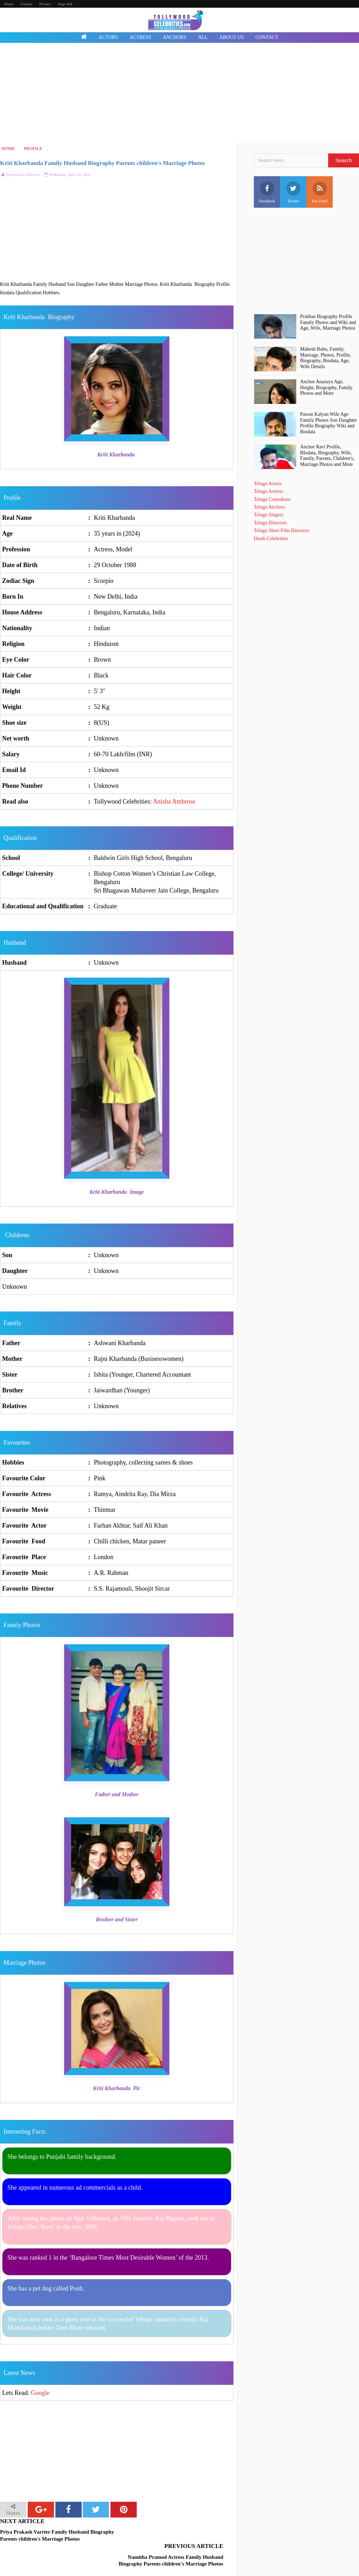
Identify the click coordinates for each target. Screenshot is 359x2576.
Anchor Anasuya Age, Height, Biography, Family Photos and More (326, 387)
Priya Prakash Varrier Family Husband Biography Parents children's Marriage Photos (57, 2535)
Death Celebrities (271, 538)
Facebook (267, 192)
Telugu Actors (268, 483)
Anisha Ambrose (174, 801)
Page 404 (65, 4)
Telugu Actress (268, 491)
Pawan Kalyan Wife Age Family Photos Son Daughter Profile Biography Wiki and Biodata (328, 423)
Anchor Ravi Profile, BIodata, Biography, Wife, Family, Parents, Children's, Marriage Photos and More (327, 455)
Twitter (293, 192)
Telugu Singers (268, 514)
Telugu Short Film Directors (281, 530)
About (8, 4)
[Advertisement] (179, 94)
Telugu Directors (270, 522)
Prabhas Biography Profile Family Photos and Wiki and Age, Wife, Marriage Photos (328, 322)
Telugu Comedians (272, 499)
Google (40, 2392)
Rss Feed (319, 192)
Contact (26, 4)
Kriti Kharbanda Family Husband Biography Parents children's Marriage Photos (102, 163)
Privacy (45, 4)
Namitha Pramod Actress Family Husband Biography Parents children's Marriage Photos (175, 2538)
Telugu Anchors (269, 507)
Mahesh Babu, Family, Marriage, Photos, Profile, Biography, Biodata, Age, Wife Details (325, 357)
